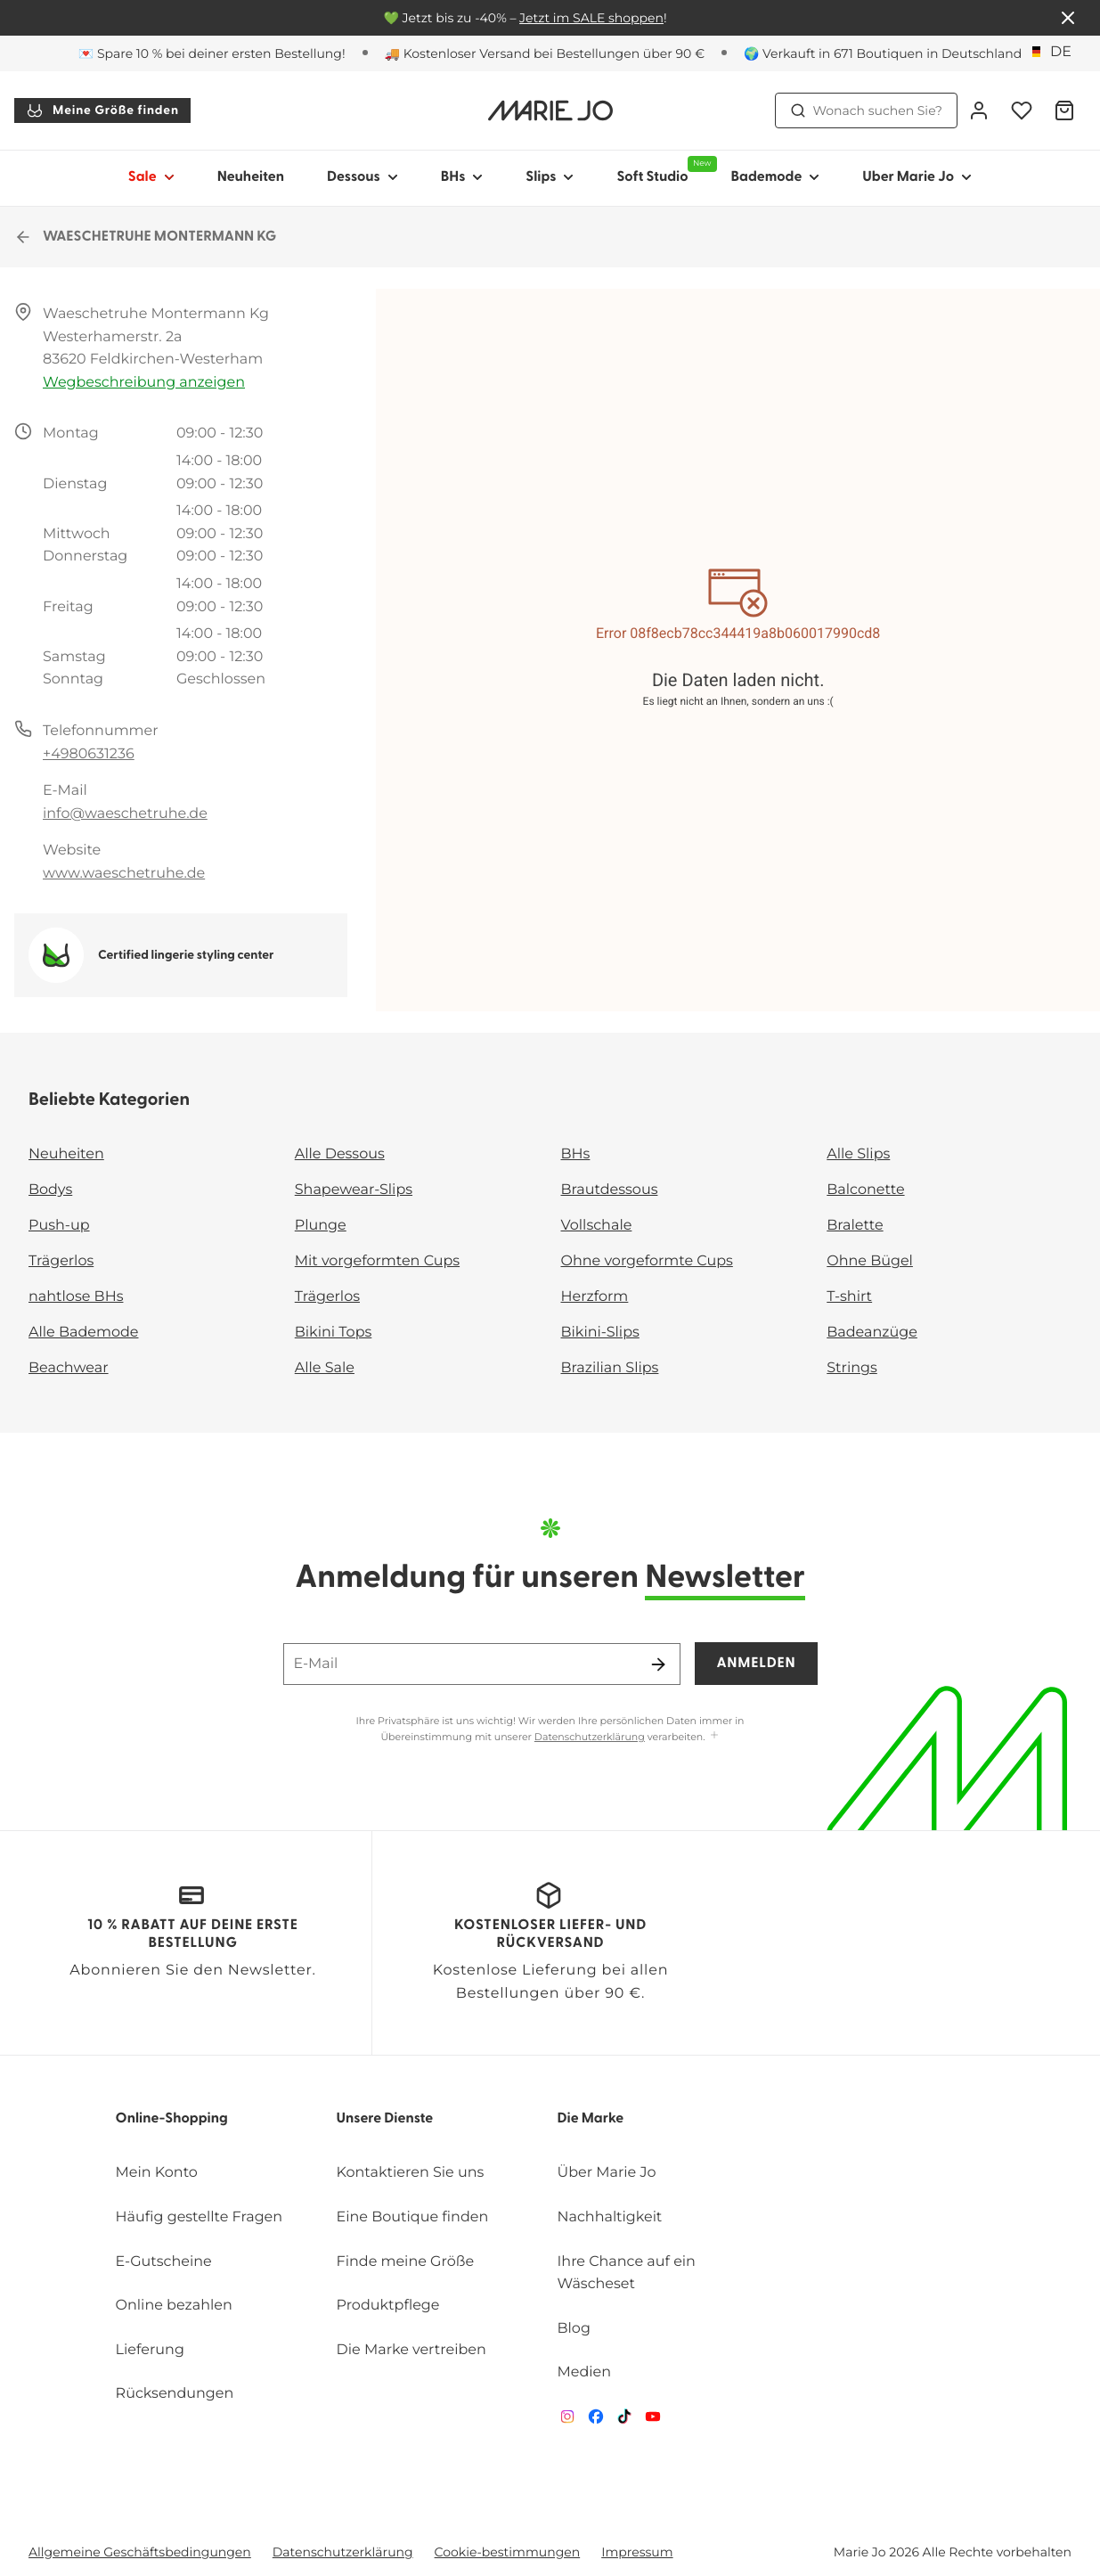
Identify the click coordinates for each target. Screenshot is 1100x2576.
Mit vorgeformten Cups (377, 1261)
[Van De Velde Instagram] (567, 2420)
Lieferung (150, 2350)
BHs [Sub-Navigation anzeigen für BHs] (462, 177)
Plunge (320, 1225)
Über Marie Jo (606, 2172)
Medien (584, 2372)
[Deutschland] (1054, 52)
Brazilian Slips (610, 1368)
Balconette (865, 1190)
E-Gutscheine (164, 2261)
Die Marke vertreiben (411, 2350)
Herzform (595, 1296)
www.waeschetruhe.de (124, 873)
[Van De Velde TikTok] (624, 2420)
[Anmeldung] (978, 110)
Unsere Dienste (385, 2119)
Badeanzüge (872, 1332)
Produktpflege (388, 2305)
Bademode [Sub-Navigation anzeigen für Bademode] (775, 177)
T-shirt (849, 1296)
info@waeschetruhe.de (125, 814)
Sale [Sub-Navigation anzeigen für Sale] (151, 177)
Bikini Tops (333, 1332)
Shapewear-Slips (353, 1190)
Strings (852, 1368)
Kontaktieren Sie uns (411, 2172)
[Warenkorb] (1064, 110)
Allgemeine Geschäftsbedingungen (140, 2552)
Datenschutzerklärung (589, 1736)
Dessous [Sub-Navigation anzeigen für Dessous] (362, 177)
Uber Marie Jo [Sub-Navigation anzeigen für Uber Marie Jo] (917, 177)
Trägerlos (61, 1261)
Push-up (59, 1225)
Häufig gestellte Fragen (199, 2217)
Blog (573, 2328)
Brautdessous (609, 1190)
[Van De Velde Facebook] (596, 2420)
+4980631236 (88, 754)
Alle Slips (858, 1154)
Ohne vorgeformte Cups (647, 1261)
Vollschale (596, 1225)
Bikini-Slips (600, 1332)
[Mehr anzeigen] (714, 1736)
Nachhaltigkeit (609, 2217)
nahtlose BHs (76, 1296)
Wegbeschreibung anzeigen (144, 382)
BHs (576, 1154)
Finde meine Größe (406, 2261)
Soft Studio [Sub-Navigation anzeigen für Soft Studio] (662, 170)
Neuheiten (250, 177)
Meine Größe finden (102, 110)
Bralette (855, 1225)
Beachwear (69, 1368)
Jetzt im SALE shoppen (591, 18)
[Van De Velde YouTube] (653, 2420)
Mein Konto (157, 2172)
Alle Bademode (83, 1332)
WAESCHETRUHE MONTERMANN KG (145, 237)
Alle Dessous (340, 1154)
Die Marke (590, 2119)
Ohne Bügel (870, 1261)
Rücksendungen (175, 2393)
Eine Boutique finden (413, 2217)
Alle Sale (324, 1368)
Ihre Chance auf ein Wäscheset (626, 2273)
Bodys (50, 1190)
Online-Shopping (172, 2119)
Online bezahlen (174, 2305)
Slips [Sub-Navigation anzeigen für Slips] (550, 177)
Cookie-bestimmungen (508, 2552)
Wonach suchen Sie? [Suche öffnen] (866, 110)
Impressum (636, 2552)
